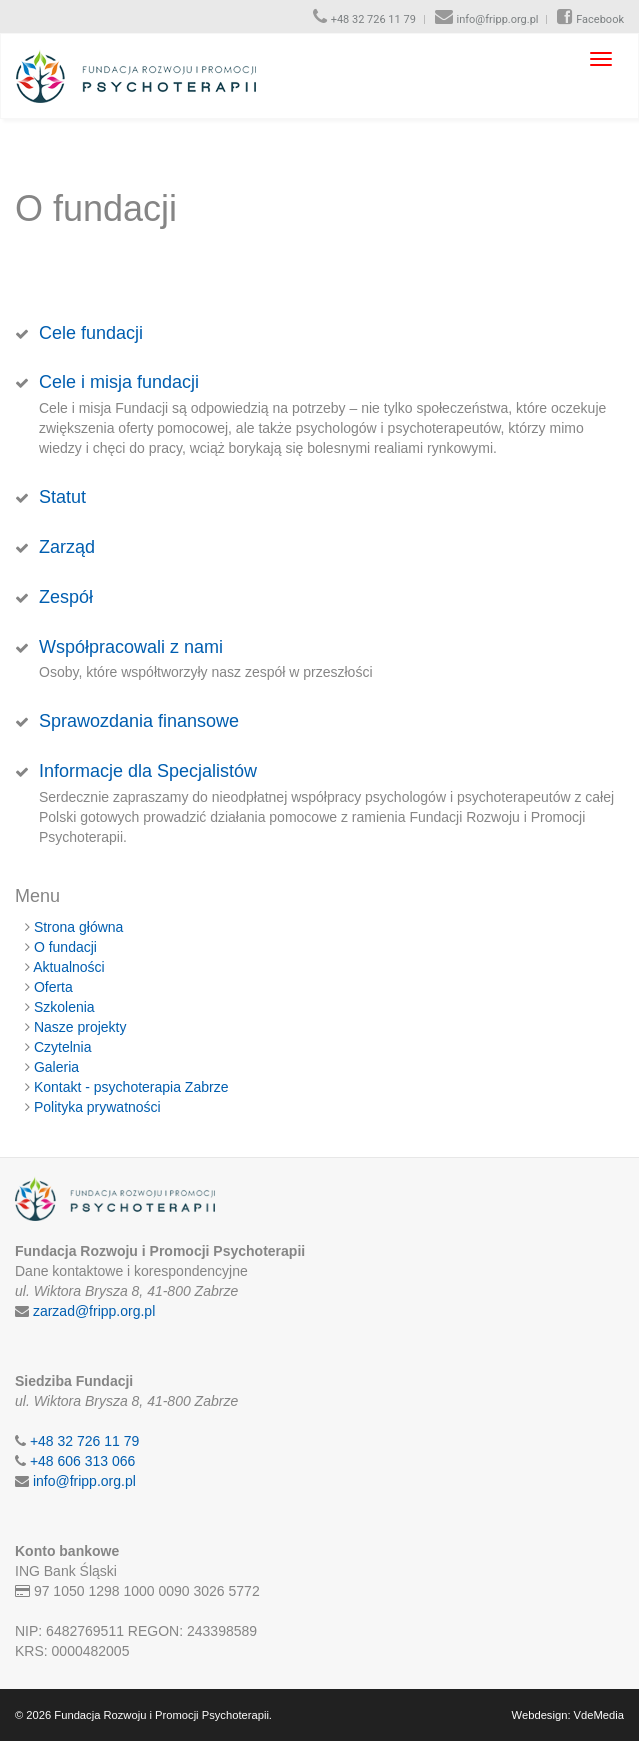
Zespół (66, 597)
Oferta (53, 987)
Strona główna (79, 927)
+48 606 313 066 (83, 1461)
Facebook (600, 19)
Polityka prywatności (97, 1107)
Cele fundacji (91, 333)
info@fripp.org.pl (498, 19)
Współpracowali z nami (131, 647)
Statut (62, 497)
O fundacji (65, 947)
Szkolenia (64, 1007)
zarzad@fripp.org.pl (94, 1311)
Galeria (56, 1067)
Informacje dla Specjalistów (148, 771)
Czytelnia (63, 1047)
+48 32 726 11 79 (373, 19)
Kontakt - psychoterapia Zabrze (131, 1087)
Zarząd (67, 547)
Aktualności (69, 967)
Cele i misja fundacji (119, 382)
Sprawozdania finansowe (139, 721)
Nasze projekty (80, 1027)
